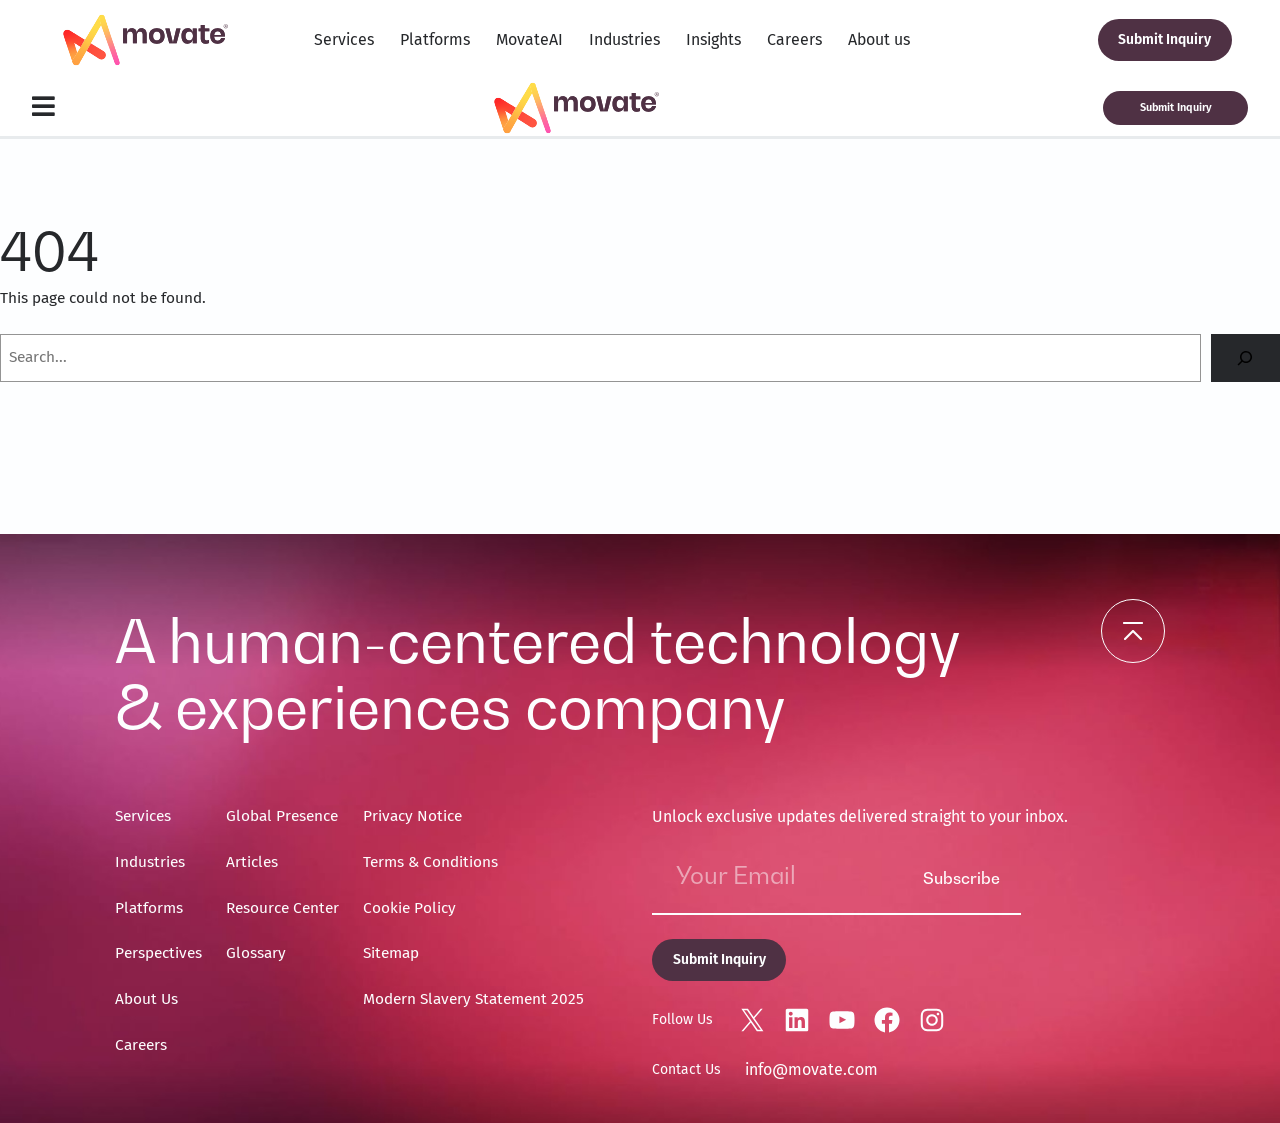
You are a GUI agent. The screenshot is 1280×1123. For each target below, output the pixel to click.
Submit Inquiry (1164, 39)
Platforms (435, 39)
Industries (624, 39)
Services (344, 39)
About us (879, 39)
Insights (713, 39)
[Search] (1245, 358)
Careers (794, 39)
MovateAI (529, 39)
